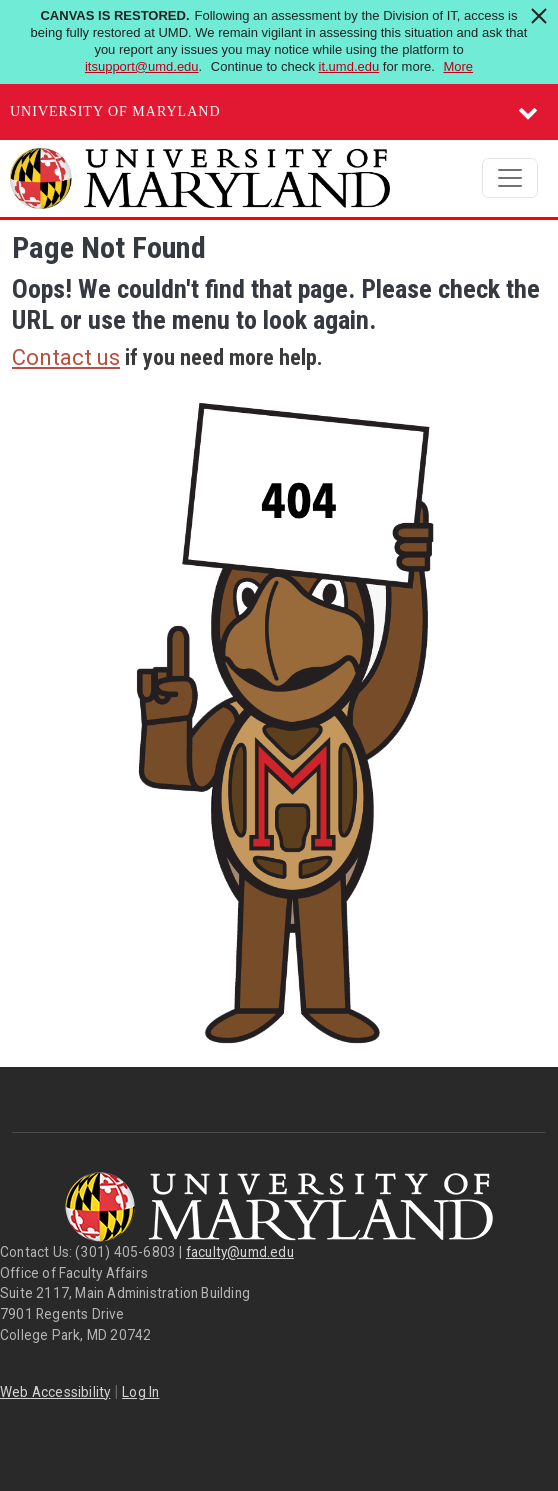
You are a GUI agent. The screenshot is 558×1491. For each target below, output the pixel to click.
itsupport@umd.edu (142, 66)
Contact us (66, 357)
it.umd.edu (349, 66)
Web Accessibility (55, 1392)
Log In (140, 1392)
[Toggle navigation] (510, 178)
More (458, 66)
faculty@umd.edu (240, 1252)
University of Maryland (115, 111)
